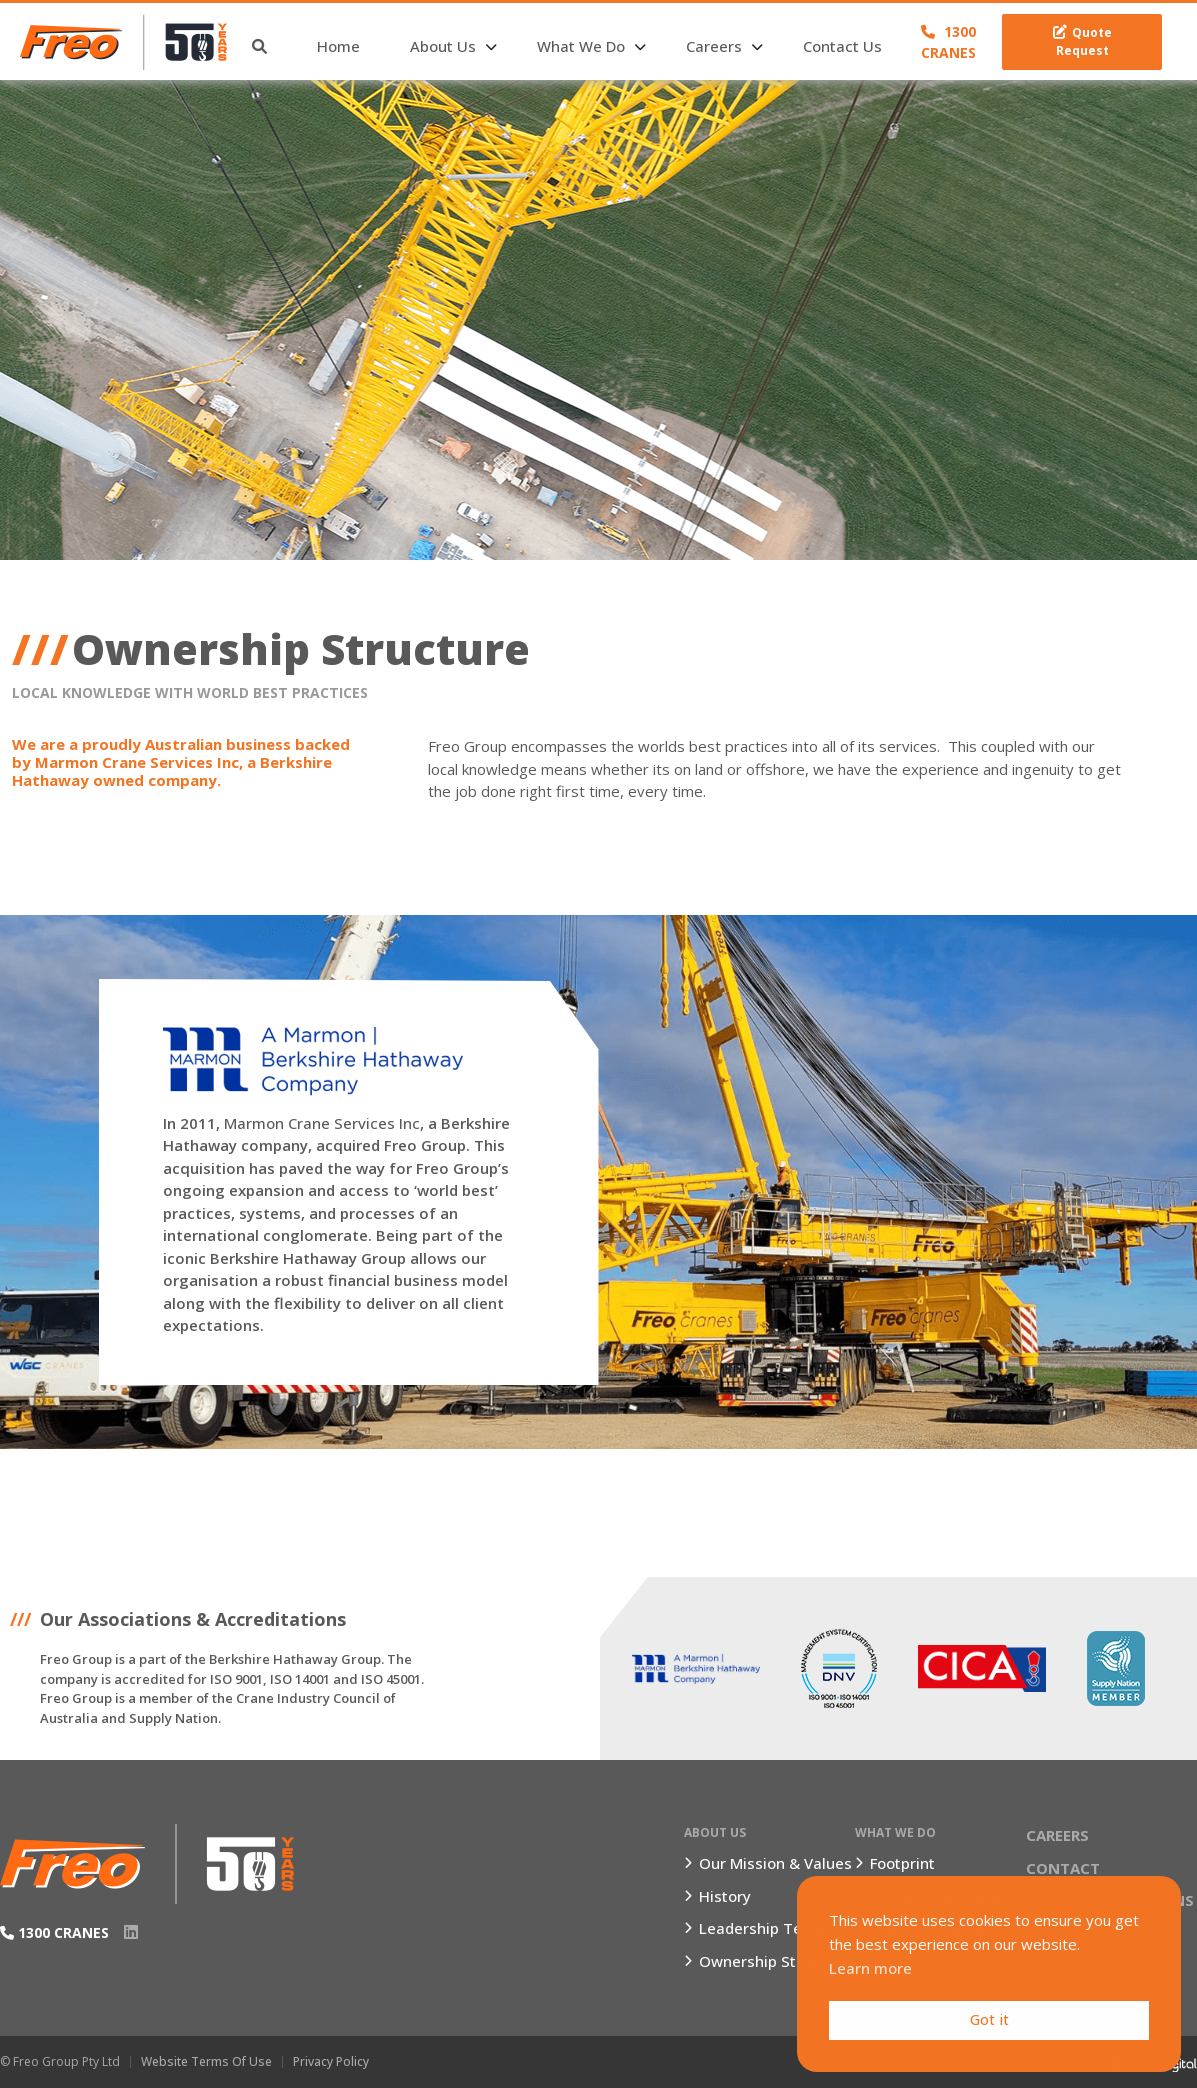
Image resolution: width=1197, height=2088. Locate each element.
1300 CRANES (948, 42)
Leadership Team (762, 1928)
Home (338, 46)
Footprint (902, 1863)
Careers (714, 46)
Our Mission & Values (775, 1863)
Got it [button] (989, 2019)
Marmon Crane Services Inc (322, 1123)
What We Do (581, 46)
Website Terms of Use (206, 2061)
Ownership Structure (774, 1961)
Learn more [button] (870, 1968)
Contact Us (842, 46)
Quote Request (1082, 41)
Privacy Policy (331, 2061)
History (725, 1896)
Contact (1063, 1868)
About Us (443, 46)
